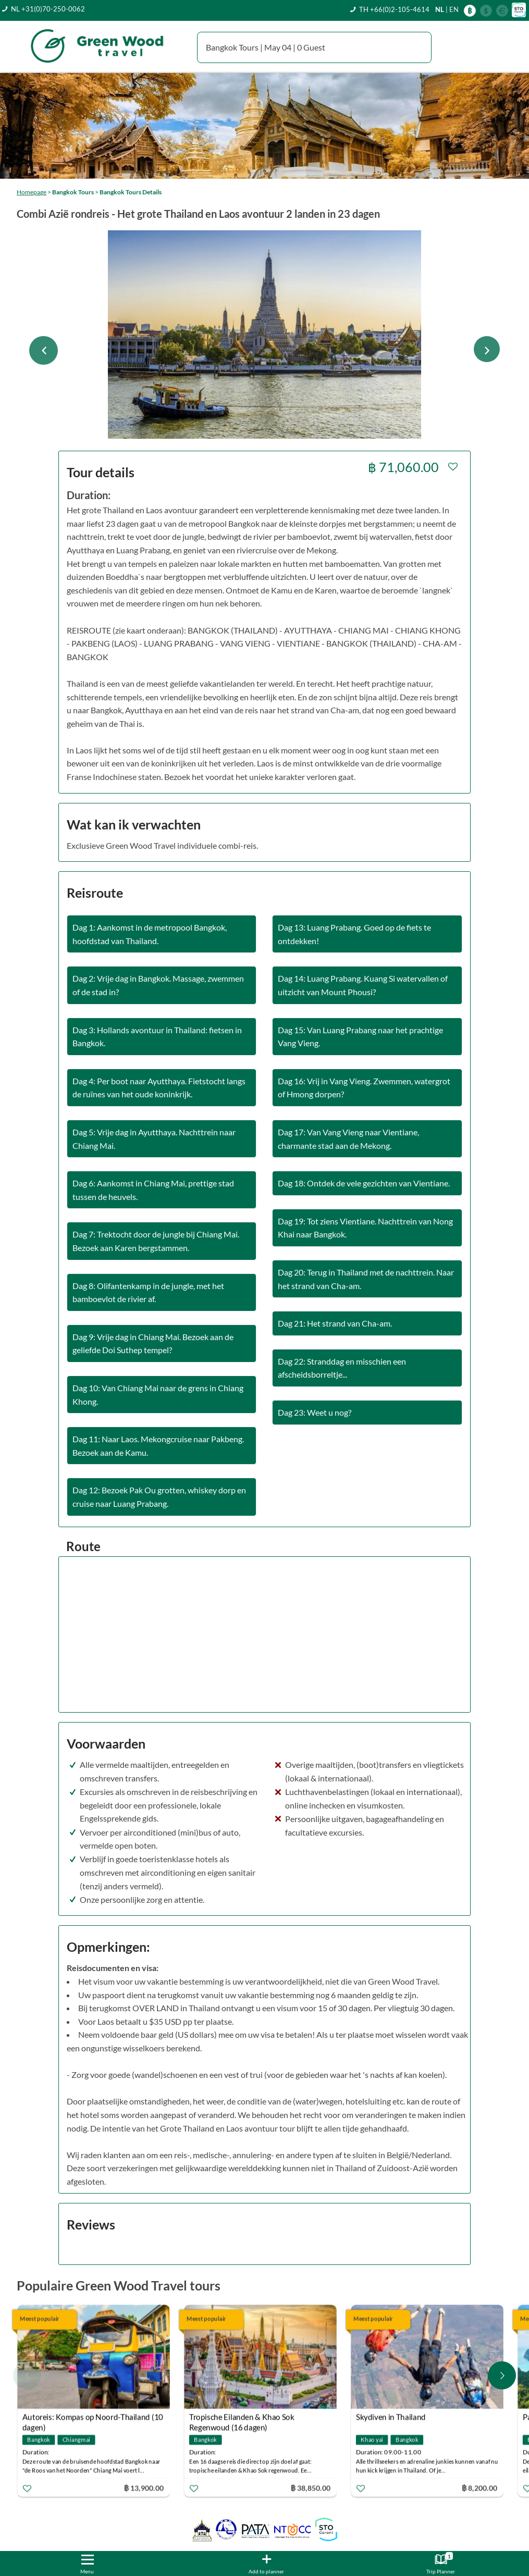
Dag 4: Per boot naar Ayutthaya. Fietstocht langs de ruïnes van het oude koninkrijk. (158, 1087)
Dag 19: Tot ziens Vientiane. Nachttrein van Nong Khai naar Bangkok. (365, 1228)
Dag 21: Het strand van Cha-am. (335, 1323)
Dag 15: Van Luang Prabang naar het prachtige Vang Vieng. (360, 1036)
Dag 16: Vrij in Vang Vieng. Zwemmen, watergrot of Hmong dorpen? (364, 1087)
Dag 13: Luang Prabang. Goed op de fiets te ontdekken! (354, 934)
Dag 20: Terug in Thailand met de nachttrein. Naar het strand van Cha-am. (366, 1279)
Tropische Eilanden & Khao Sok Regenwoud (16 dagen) (241, 2418)
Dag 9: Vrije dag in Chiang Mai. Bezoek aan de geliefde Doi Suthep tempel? (152, 1343)
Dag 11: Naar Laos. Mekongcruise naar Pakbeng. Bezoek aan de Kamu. (158, 1445)
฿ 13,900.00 (144, 2487)
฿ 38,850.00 (310, 2487)
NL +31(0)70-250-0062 (48, 9)
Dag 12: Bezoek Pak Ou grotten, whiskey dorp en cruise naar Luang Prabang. (159, 1496)
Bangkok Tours (73, 192)
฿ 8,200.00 (479, 2487)
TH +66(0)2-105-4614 (394, 9)
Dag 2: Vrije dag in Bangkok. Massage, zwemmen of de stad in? (158, 985)
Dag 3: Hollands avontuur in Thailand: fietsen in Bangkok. (157, 1036)
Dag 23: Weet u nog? (314, 1412)
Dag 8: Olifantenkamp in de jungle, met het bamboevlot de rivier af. (148, 1292)
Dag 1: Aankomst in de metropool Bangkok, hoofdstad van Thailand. (149, 934)
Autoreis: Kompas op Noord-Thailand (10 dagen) (92, 2418)
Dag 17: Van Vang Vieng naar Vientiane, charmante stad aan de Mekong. (348, 1138)
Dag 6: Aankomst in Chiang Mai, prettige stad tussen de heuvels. (153, 1190)
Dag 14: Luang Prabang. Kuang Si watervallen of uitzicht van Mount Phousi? (363, 985)
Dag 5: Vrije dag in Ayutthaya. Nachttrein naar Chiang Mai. (154, 1138)
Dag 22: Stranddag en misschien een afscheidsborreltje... (342, 1368)
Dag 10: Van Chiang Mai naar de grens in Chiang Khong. (157, 1394)
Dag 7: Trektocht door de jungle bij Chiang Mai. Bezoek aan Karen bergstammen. (155, 1241)
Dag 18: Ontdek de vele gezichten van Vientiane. (364, 1183)
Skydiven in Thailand (391, 2417)
